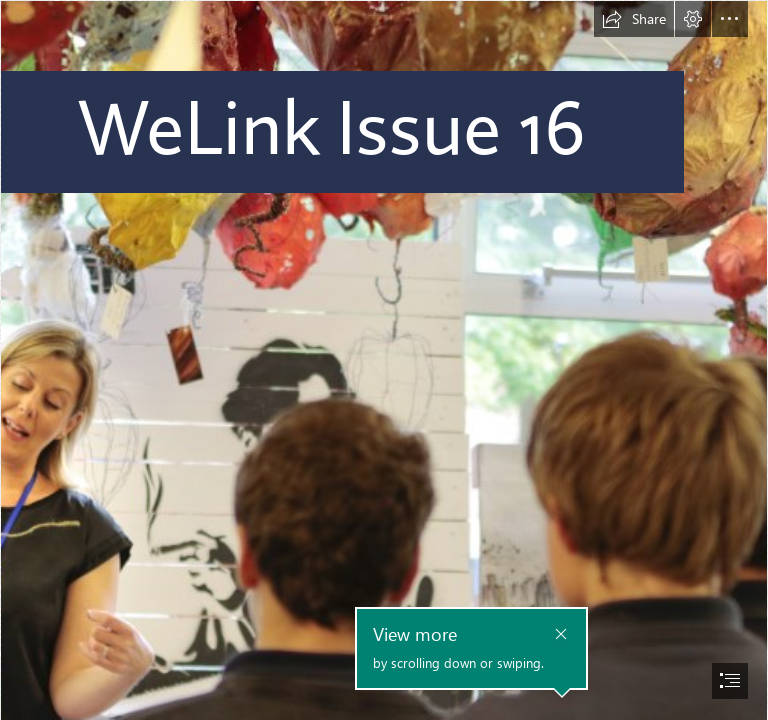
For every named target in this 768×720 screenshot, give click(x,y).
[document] (384, 360)
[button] (634, 19)
